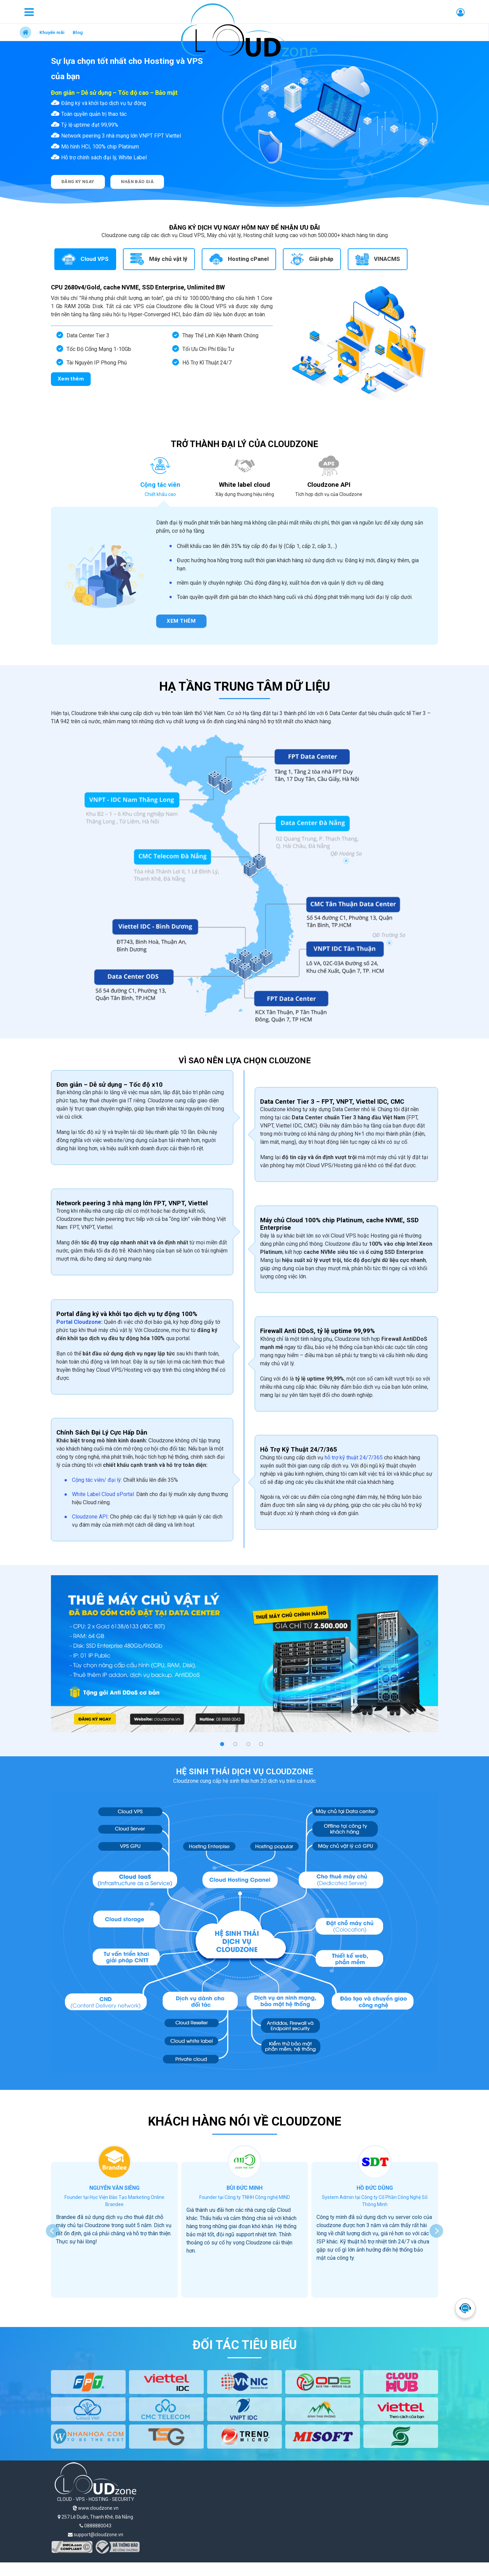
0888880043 (95, 2525)
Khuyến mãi (52, 32)
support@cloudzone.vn (95, 2534)
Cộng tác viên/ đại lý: (97, 1480)
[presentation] (52, 2231)
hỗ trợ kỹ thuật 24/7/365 (354, 1457)
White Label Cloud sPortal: (103, 1494)
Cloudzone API (90, 1516)
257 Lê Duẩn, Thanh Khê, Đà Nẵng (95, 2517)
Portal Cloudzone (78, 1322)
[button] (222, 1744)
